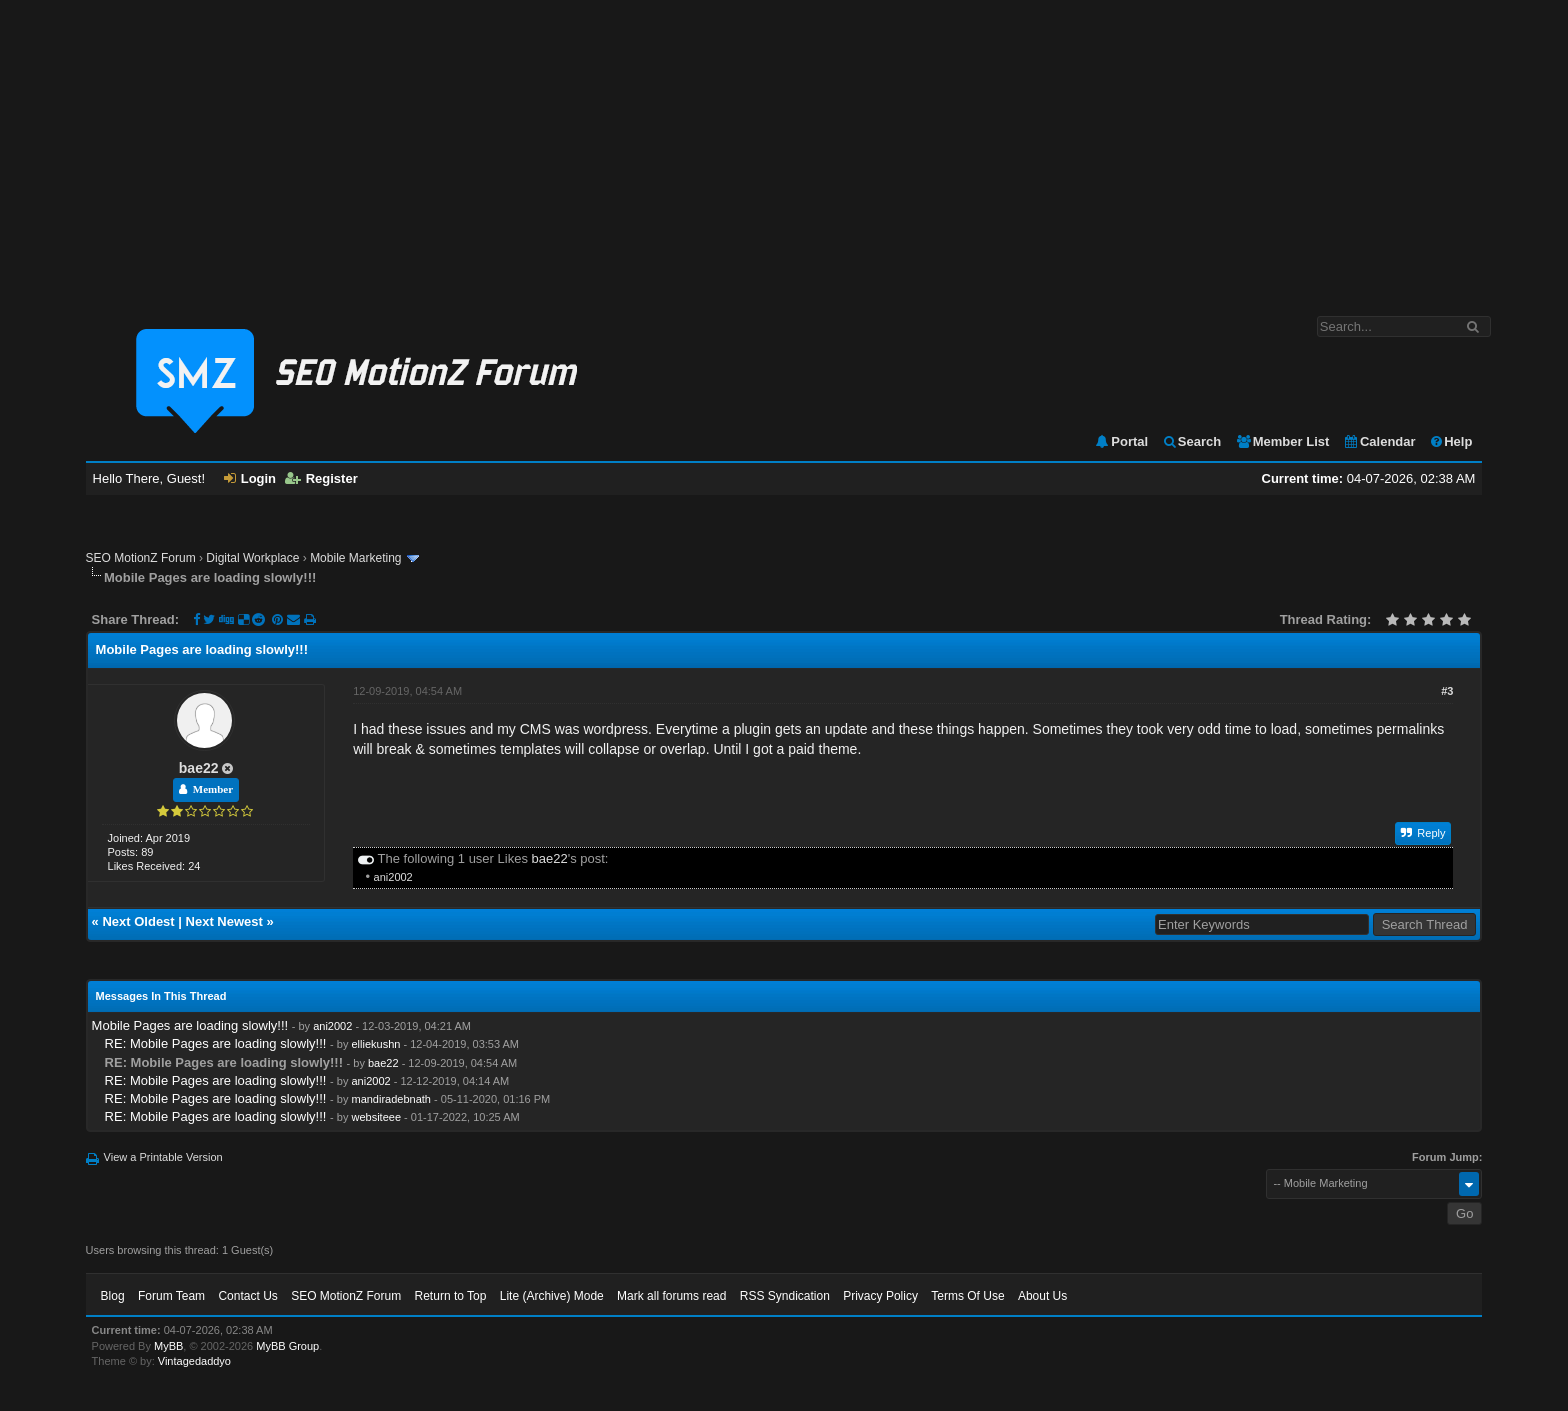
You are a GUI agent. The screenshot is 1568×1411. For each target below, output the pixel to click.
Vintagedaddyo (194, 1361)
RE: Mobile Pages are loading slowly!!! (216, 1043)
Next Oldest (138, 921)
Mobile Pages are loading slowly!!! (190, 1025)
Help (1450, 441)
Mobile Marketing (355, 558)
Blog (113, 1296)
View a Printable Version (163, 1157)
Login (250, 478)
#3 (1447, 691)
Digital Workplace (252, 558)
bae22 (199, 768)
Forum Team (171, 1296)
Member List (1282, 441)
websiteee (376, 1117)
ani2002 (393, 877)
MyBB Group (287, 1346)
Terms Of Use (967, 1296)
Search (1191, 441)
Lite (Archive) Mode (552, 1296)
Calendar (1379, 441)
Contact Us (247, 1296)
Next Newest (224, 921)
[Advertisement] (784, 148)
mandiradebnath (391, 1099)
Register (321, 478)
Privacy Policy (880, 1296)
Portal (1121, 441)
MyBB (168, 1346)
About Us (1042, 1296)
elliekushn (375, 1044)
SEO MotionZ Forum (141, 558)
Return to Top (451, 1296)
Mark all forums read (671, 1296)
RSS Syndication (785, 1296)
